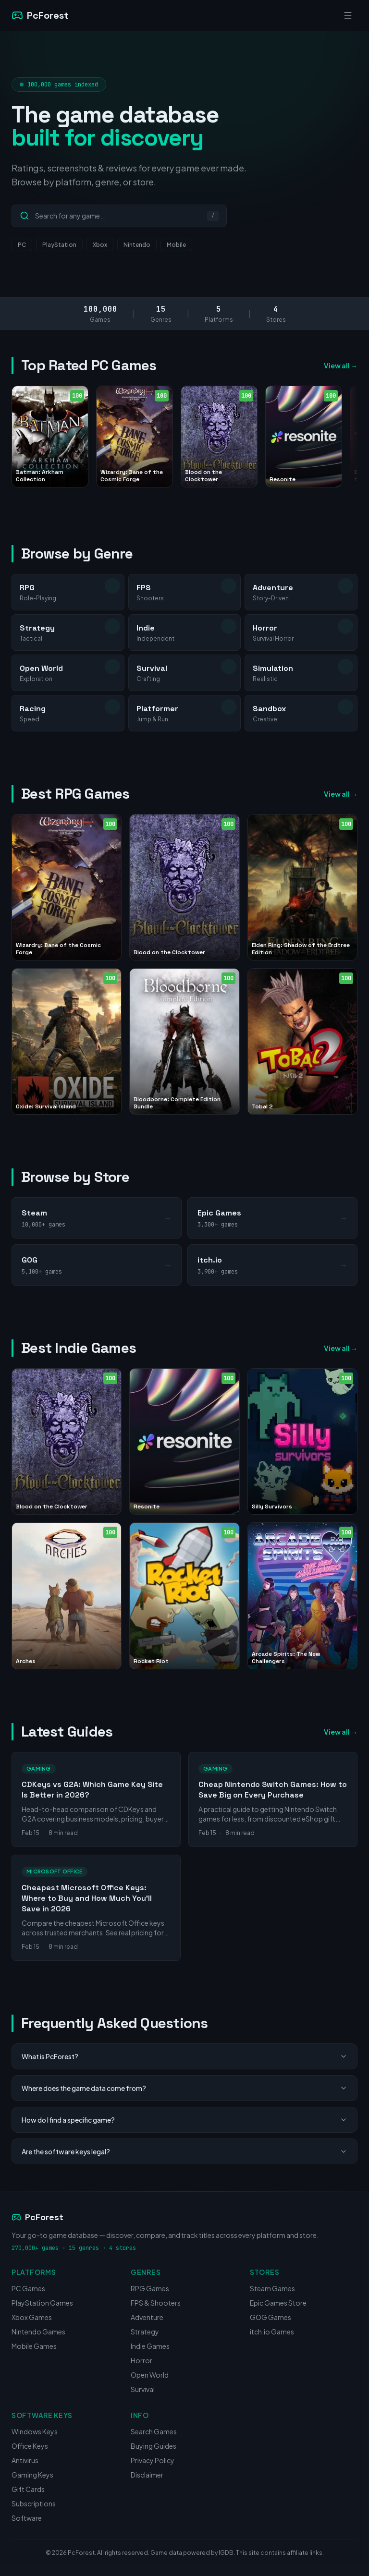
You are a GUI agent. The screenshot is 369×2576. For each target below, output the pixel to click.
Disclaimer (147, 2474)
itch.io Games (272, 2331)
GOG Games (270, 2317)
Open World (150, 2374)
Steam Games (272, 2288)
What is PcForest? (184, 2056)
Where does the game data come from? (184, 2088)
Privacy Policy (152, 2460)
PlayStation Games (42, 2302)
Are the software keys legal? (184, 2151)
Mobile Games (34, 2346)
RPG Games (150, 2288)
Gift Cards (28, 2489)
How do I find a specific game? (184, 2119)
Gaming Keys (32, 2474)
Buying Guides (153, 2446)
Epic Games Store (278, 2302)
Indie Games (150, 2346)
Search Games (154, 2431)
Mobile (176, 244)
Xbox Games (32, 2317)
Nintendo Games (38, 2331)
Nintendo (136, 244)
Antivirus (25, 2460)
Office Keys (30, 2446)
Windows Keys (35, 2431)
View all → (340, 365)
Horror (141, 2360)
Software (27, 2518)
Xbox (100, 244)
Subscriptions (34, 2503)
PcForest (37, 2217)
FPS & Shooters (156, 2302)
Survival (143, 2389)
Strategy (145, 2331)
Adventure (147, 2317)
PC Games (28, 2288)
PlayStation (59, 244)
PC (22, 244)
